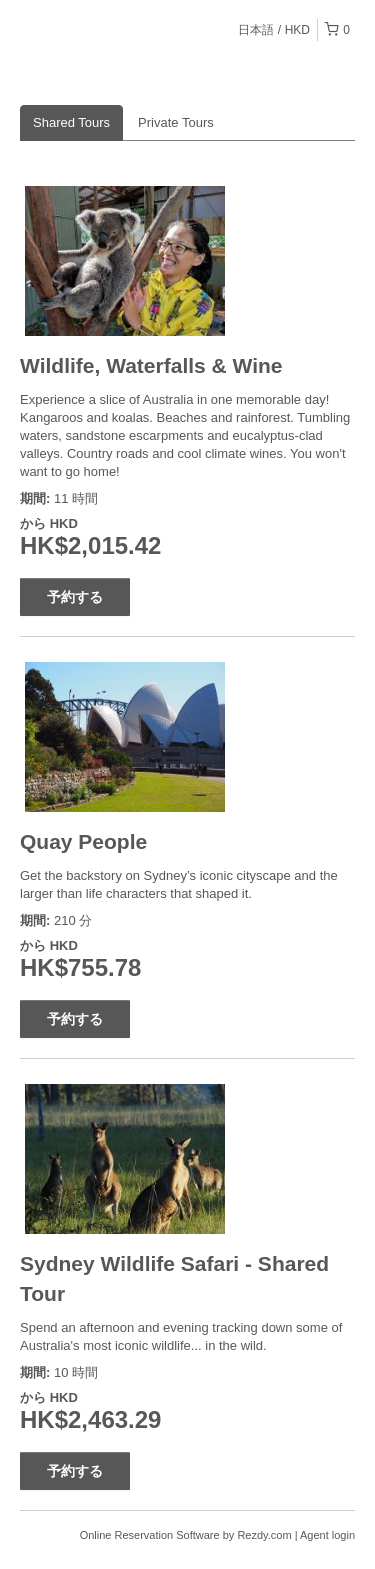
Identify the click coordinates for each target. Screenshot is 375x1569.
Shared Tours (71, 122)
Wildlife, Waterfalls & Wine (151, 365)
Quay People (83, 841)
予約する (75, 597)
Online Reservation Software (150, 1535)
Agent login (327, 1535)
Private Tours (176, 122)
